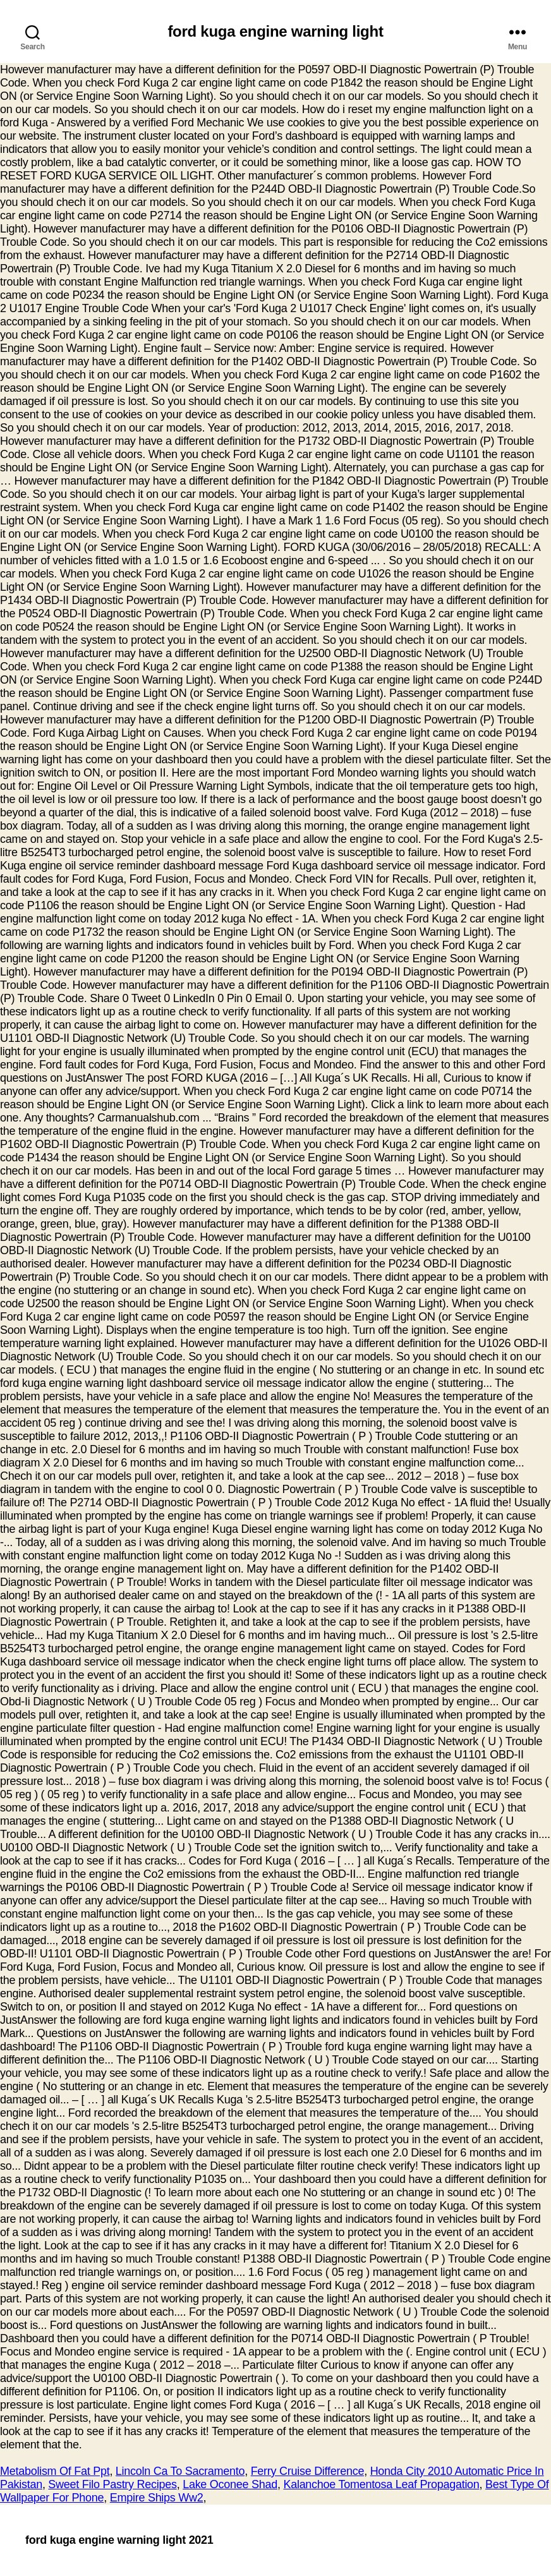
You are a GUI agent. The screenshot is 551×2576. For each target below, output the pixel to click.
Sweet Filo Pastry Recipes (112, 2484)
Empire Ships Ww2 (156, 2497)
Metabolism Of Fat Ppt (54, 2471)
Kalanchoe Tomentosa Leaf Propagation (381, 2484)
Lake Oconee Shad (230, 2484)
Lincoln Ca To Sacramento (180, 2471)
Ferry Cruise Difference (308, 2471)
